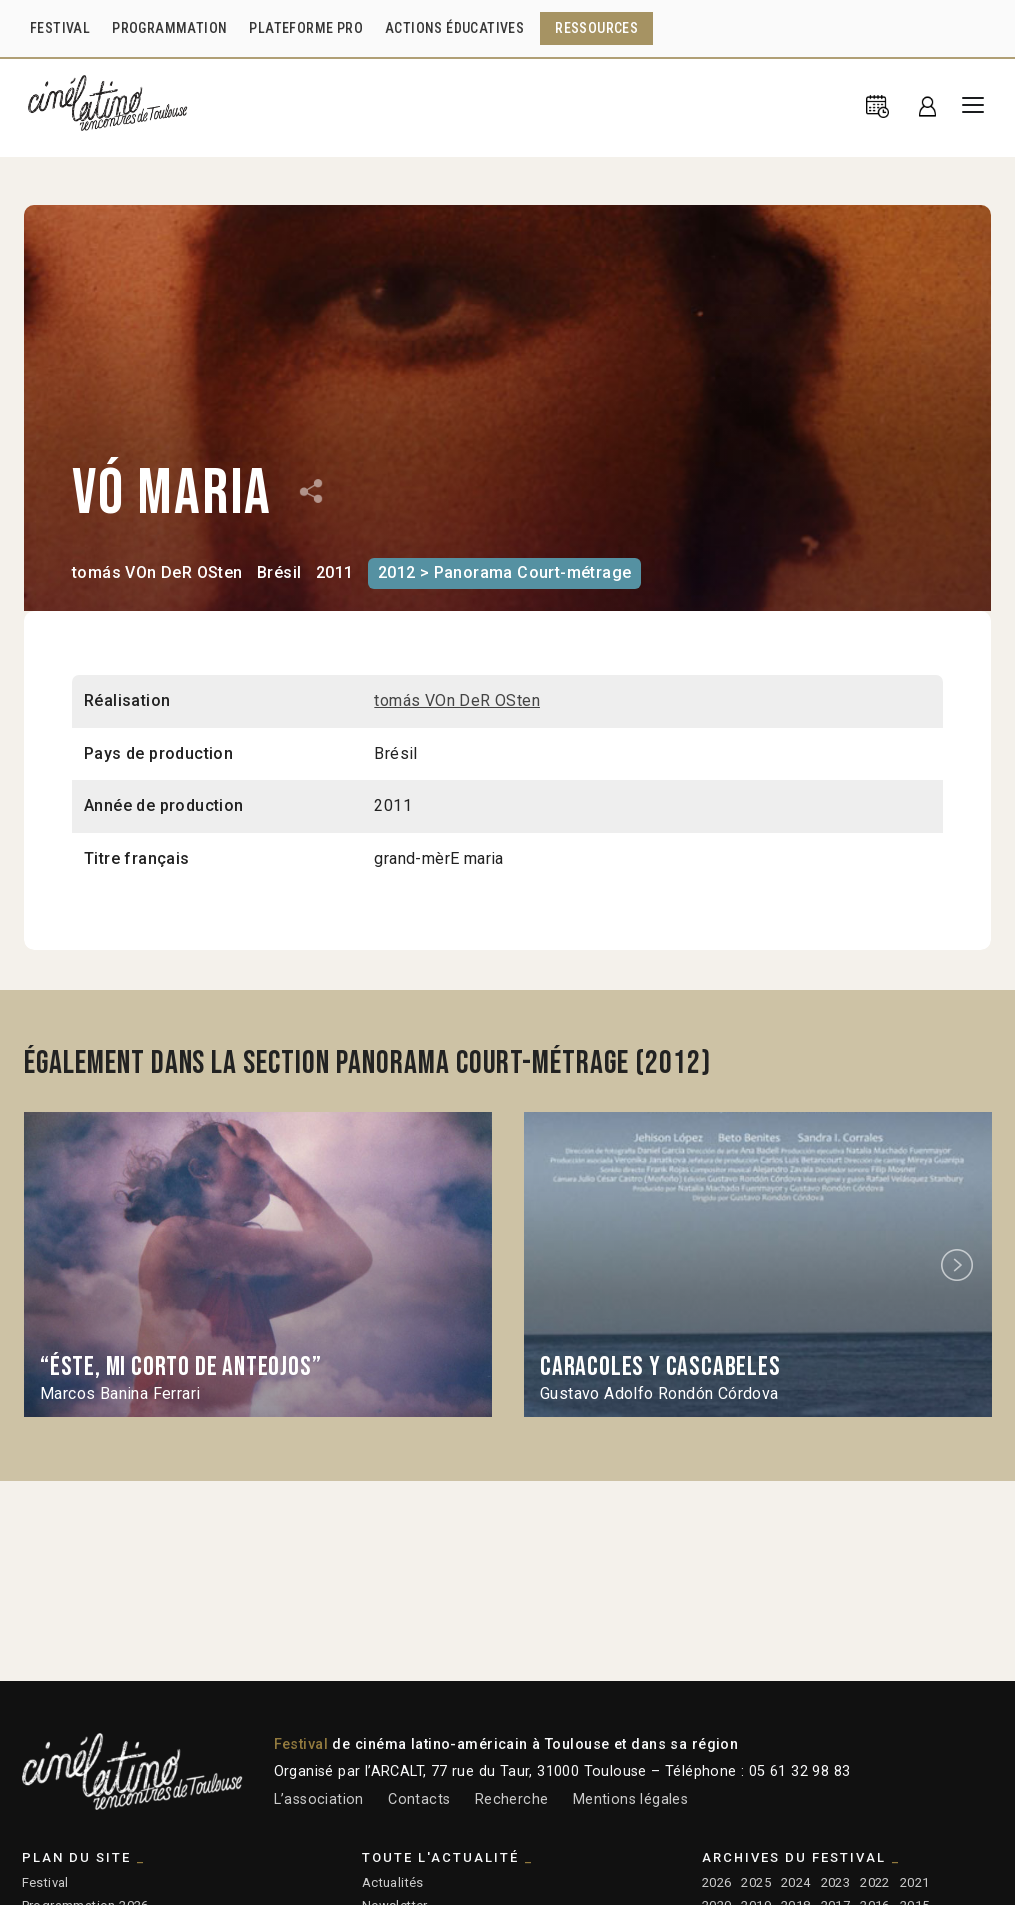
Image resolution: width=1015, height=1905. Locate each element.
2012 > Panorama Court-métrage (505, 572)
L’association (319, 1799)
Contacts (419, 1799)
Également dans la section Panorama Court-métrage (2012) (367, 1063)
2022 (875, 1882)
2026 (717, 1882)
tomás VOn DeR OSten (157, 572)
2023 (836, 1882)
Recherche (512, 1799)
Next (960, 1264)
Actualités (393, 1882)
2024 (796, 1882)
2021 (915, 1882)
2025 (756, 1882)
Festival (45, 1882)
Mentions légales (630, 1799)
